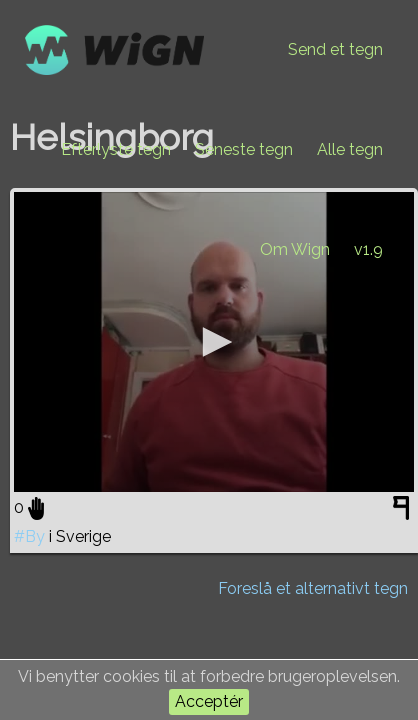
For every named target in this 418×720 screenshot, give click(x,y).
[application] (214, 342)
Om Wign (295, 249)
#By (29, 536)
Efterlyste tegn (116, 149)
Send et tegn (335, 49)
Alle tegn (350, 149)
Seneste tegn (244, 149)
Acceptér (209, 701)
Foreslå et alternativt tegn (313, 588)
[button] (214, 342)
